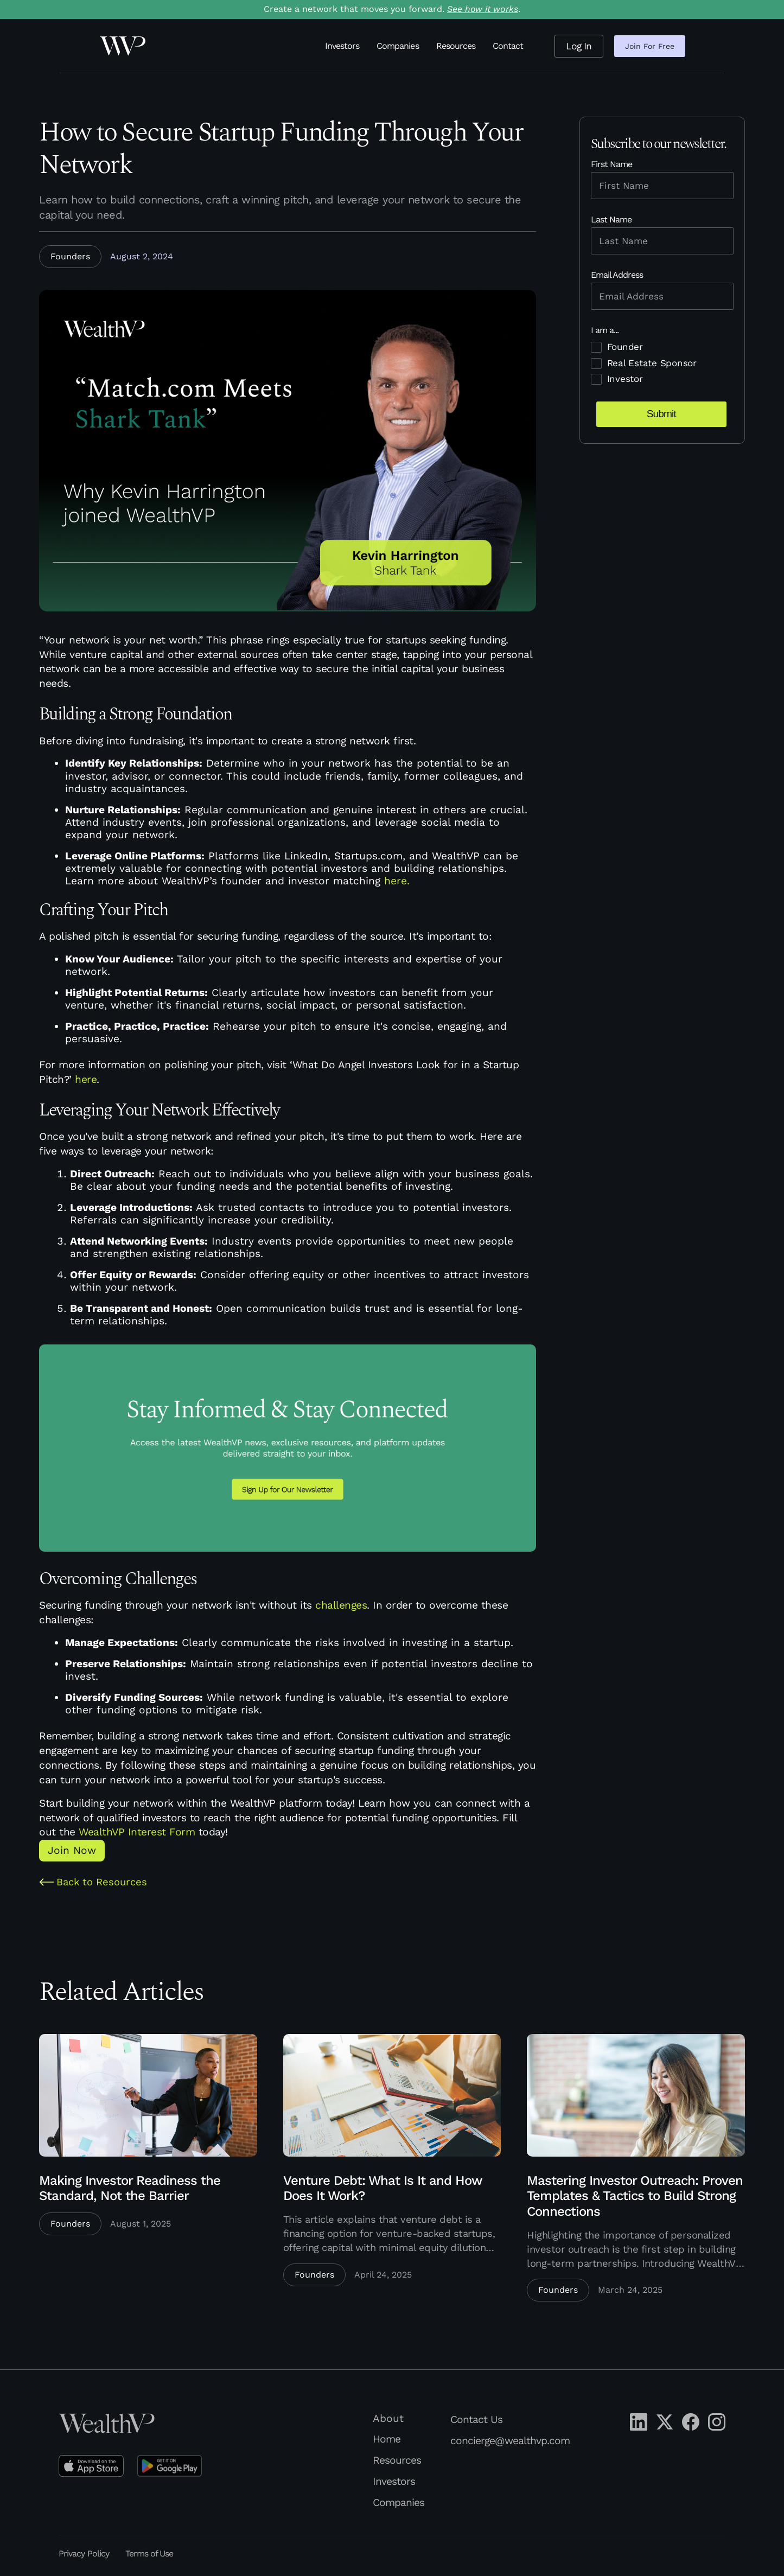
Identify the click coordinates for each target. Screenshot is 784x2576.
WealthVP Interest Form (137, 1832)
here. (397, 881)
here (86, 1079)
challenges (341, 1605)
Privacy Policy (84, 2553)
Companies (397, 46)
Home (386, 2439)
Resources (455, 46)
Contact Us (476, 2419)
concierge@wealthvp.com (510, 2440)
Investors (342, 46)
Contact (508, 46)
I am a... (605, 330)
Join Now (72, 1850)
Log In (578, 46)
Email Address (617, 275)
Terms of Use (149, 2553)
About (388, 2418)
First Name (611, 164)
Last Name (611, 219)
